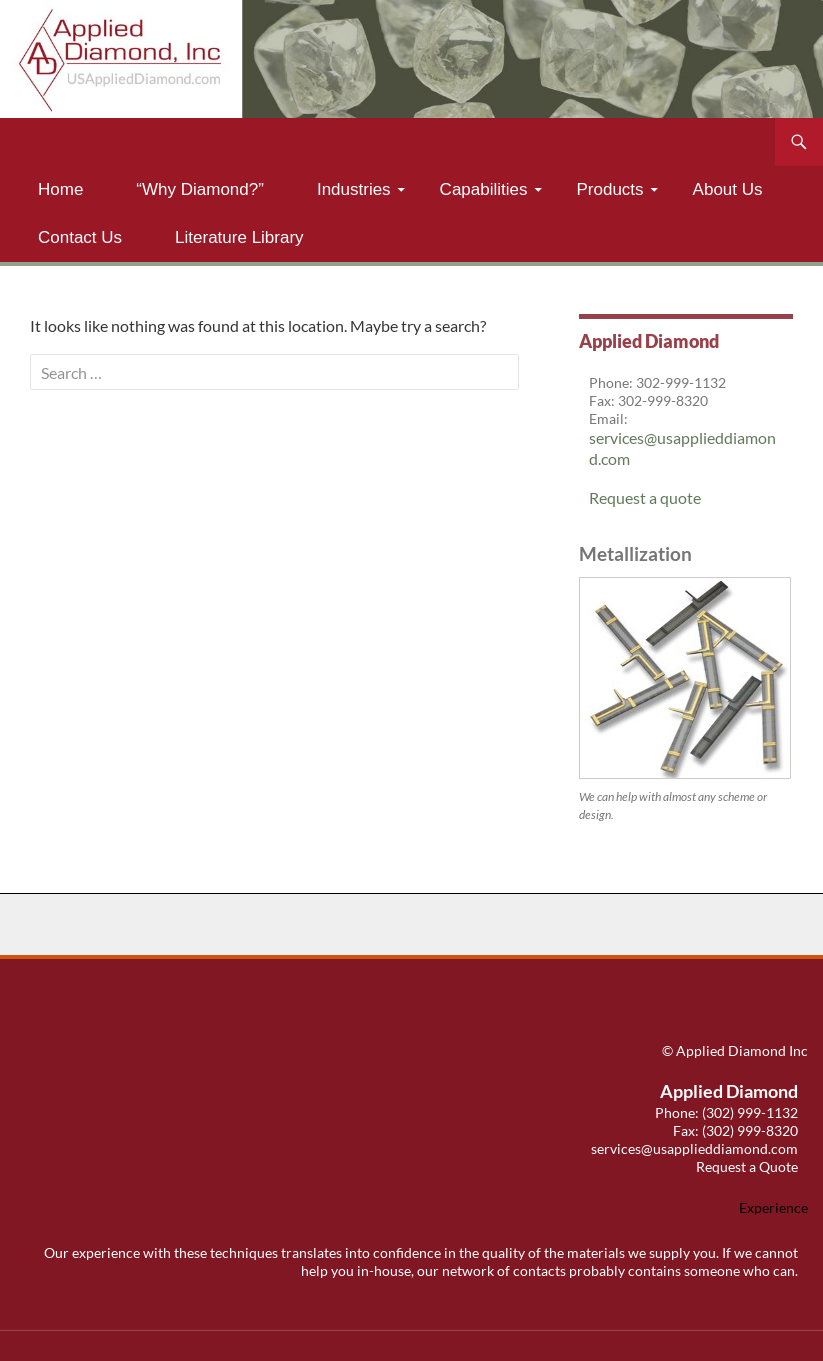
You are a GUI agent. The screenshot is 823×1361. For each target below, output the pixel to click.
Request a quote (645, 497)
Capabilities (484, 189)
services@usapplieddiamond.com (694, 1148)
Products (610, 189)
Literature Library (239, 237)
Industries (354, 189)
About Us (728, 189)
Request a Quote (747, 1166)
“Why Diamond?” (200, 189)
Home (60, 189)
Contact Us (80, 237)
